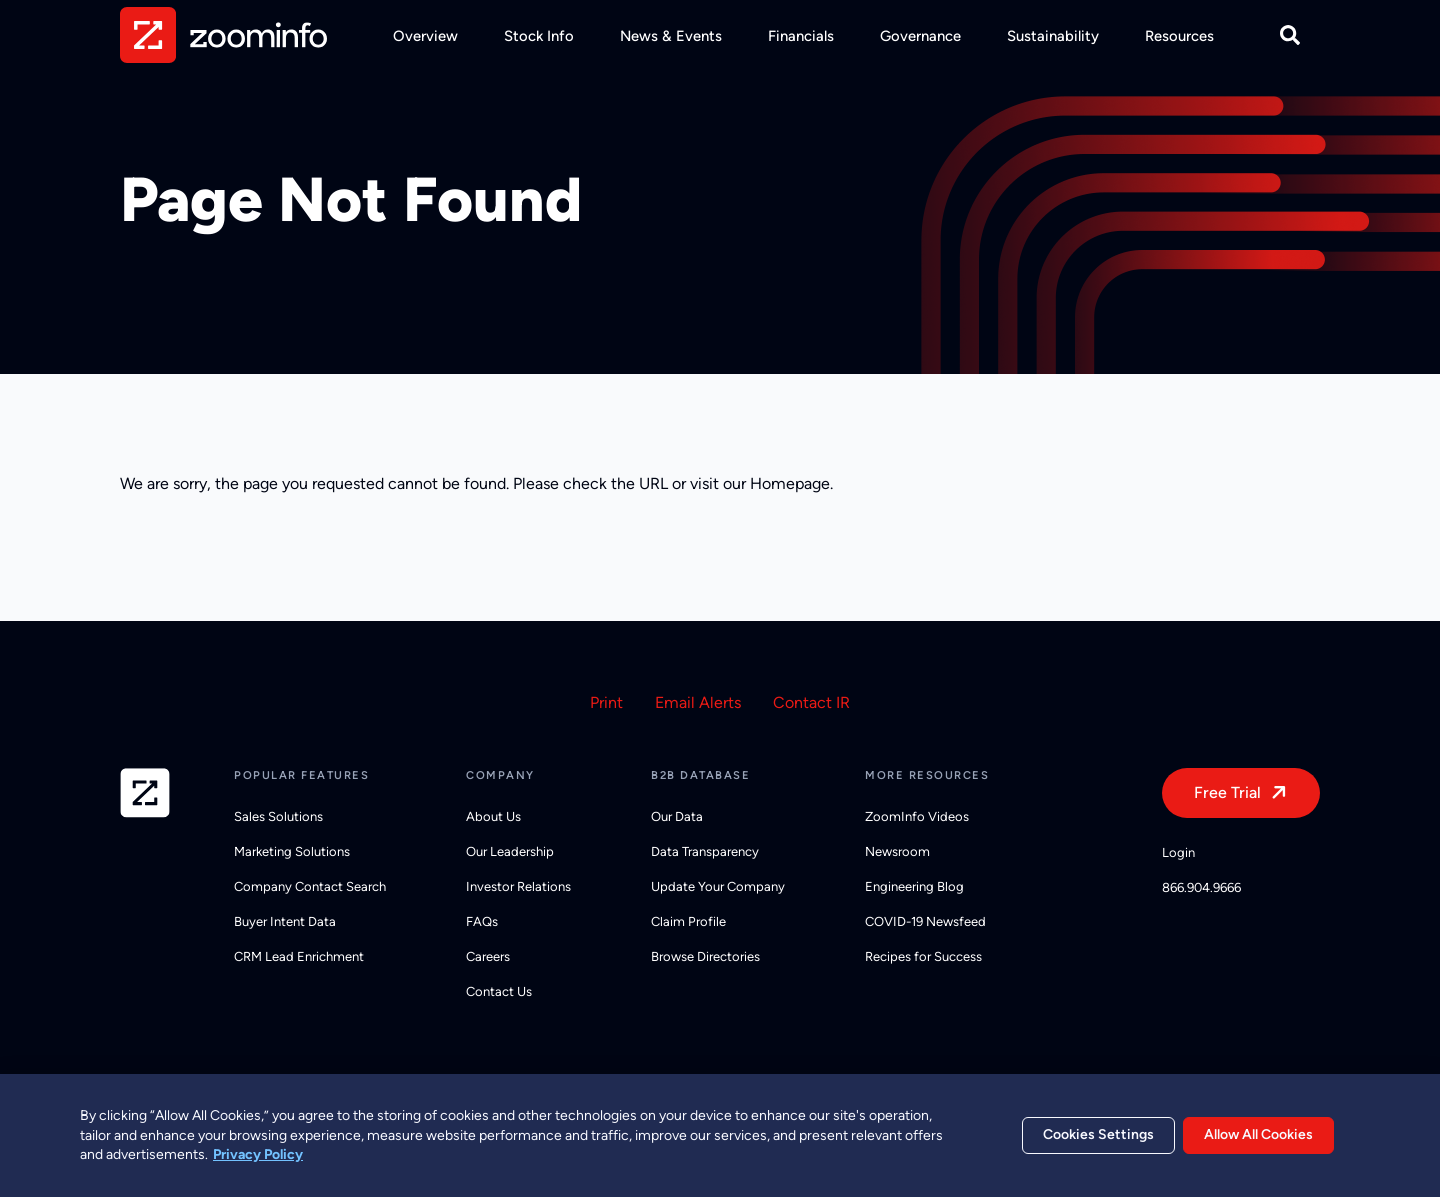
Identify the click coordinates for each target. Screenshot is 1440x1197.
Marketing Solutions (292, 851)
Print (606, 702)
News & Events (671, 36)
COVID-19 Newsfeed (925, 921)
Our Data (677, 816)
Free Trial (1227, 792)
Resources (1179, 36)
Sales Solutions (278, 816)
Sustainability (1053, 36)
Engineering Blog (914, 886)
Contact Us (499, 991)
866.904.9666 (1201, 887)
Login (1178, 852)
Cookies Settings (1098, 1142)
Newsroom (897, 851)
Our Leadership (510, 851)
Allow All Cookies (1258, 1142)
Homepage (790, 483)
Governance (920, 36)
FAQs (482, 921)
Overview (425, 36)
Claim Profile (688, 921)
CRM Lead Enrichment (299, 956)
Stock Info (539, 36)
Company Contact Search (310, 886)
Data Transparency (705, 851)
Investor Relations (518, 886)
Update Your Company (718, 886)
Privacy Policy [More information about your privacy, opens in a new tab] (258, 1162)
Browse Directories (705, 956)
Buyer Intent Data (285, 921)
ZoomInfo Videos (917, 816)
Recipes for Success (923, 956)
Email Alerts (698, 702)
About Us (493, 816)
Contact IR (811, 702)
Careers (488, 956)
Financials (801, 36)
